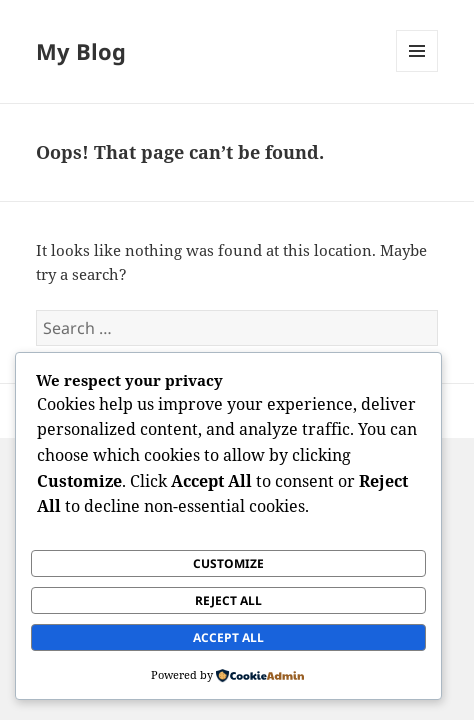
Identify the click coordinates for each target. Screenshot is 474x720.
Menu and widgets (417, 71)
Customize (228, 563)
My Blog (81, 51)
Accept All (228, 637)
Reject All (228, 600)
